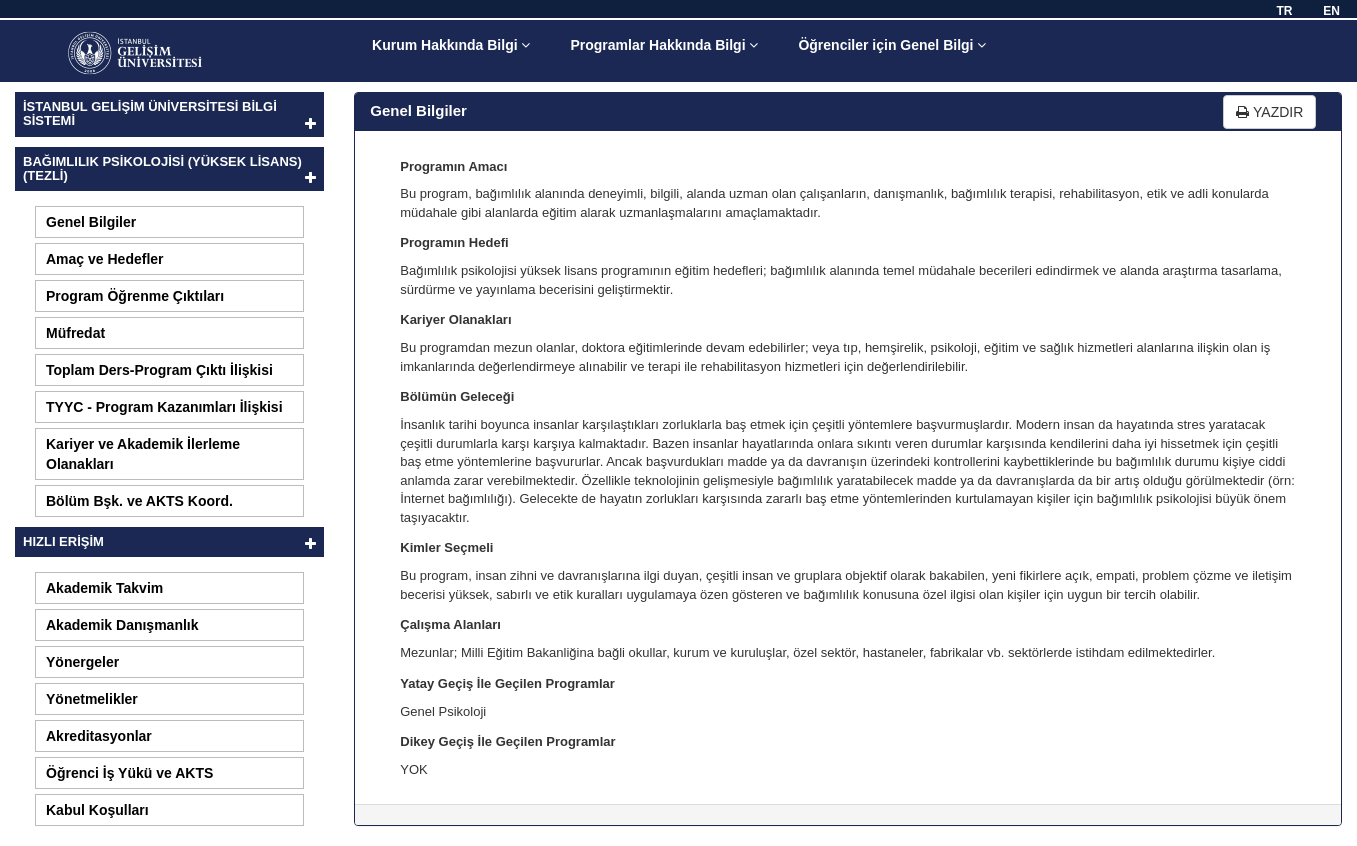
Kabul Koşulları (97, 810)
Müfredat (75, 333)
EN (1331, 11)
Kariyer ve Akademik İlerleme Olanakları (143, 454)
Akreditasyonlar (99, 736)
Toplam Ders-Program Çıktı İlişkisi (159, 370)
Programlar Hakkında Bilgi (664, 45)
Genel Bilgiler (91, 222)
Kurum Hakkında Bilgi (451, 45)
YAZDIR (1269, 112)
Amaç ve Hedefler (105, 259)
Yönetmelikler (92, 699)
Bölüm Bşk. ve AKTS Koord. (139, 501)
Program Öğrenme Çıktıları (135, 296)
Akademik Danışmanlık (122, 625)
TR (1284, 11)
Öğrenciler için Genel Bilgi (892, 45)
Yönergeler (82, 662)
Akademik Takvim (104, 588)
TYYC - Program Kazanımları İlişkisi (164, 407)
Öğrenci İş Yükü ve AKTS (129, 773)
